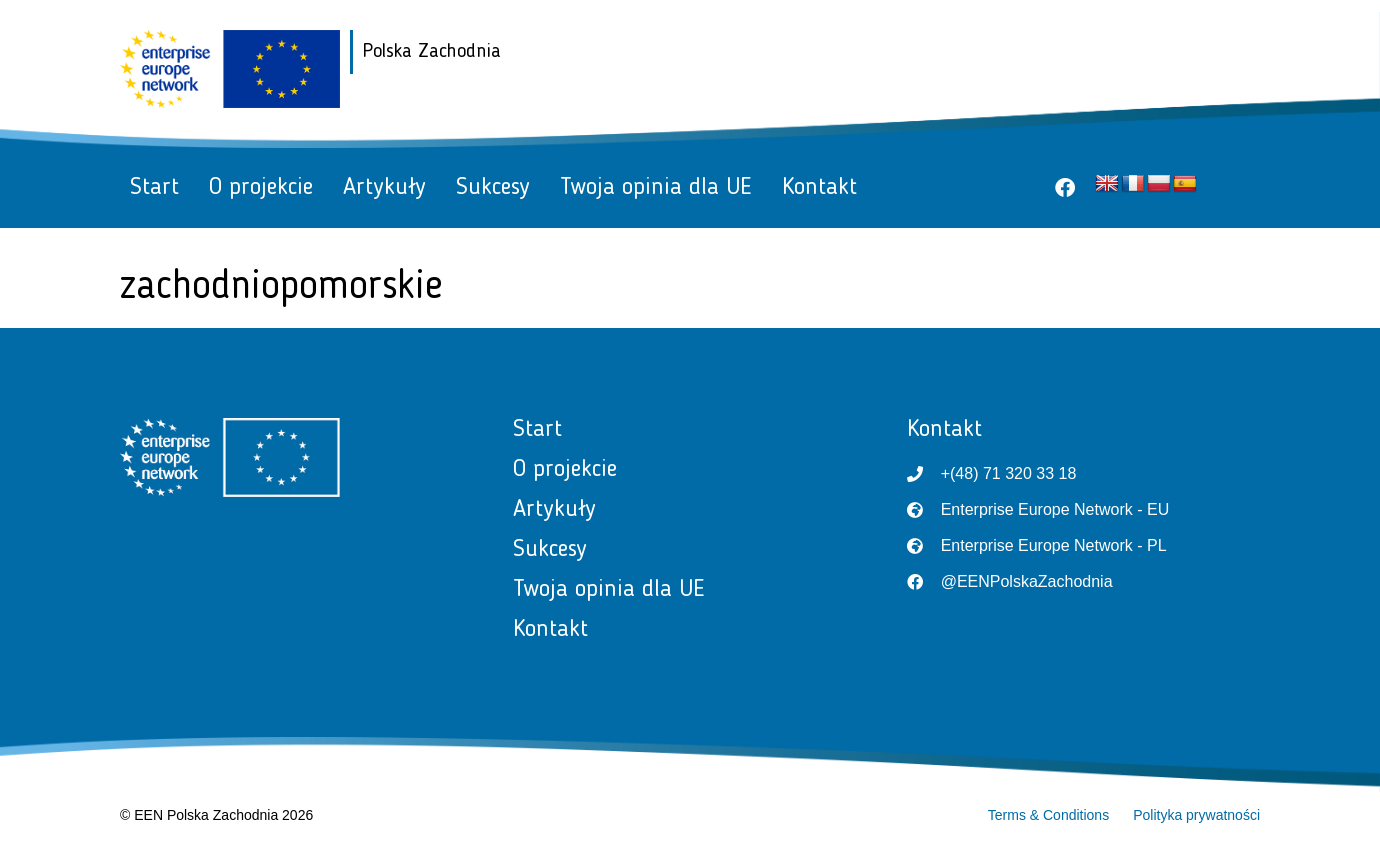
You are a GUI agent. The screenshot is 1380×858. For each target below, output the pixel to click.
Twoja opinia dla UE (656, 188)
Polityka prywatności (1196, 815)
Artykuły (384, 188)
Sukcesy (493, 188)
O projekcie (261, 188)
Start (154, 188)
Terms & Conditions (1048, 815)
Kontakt (819, 188)
